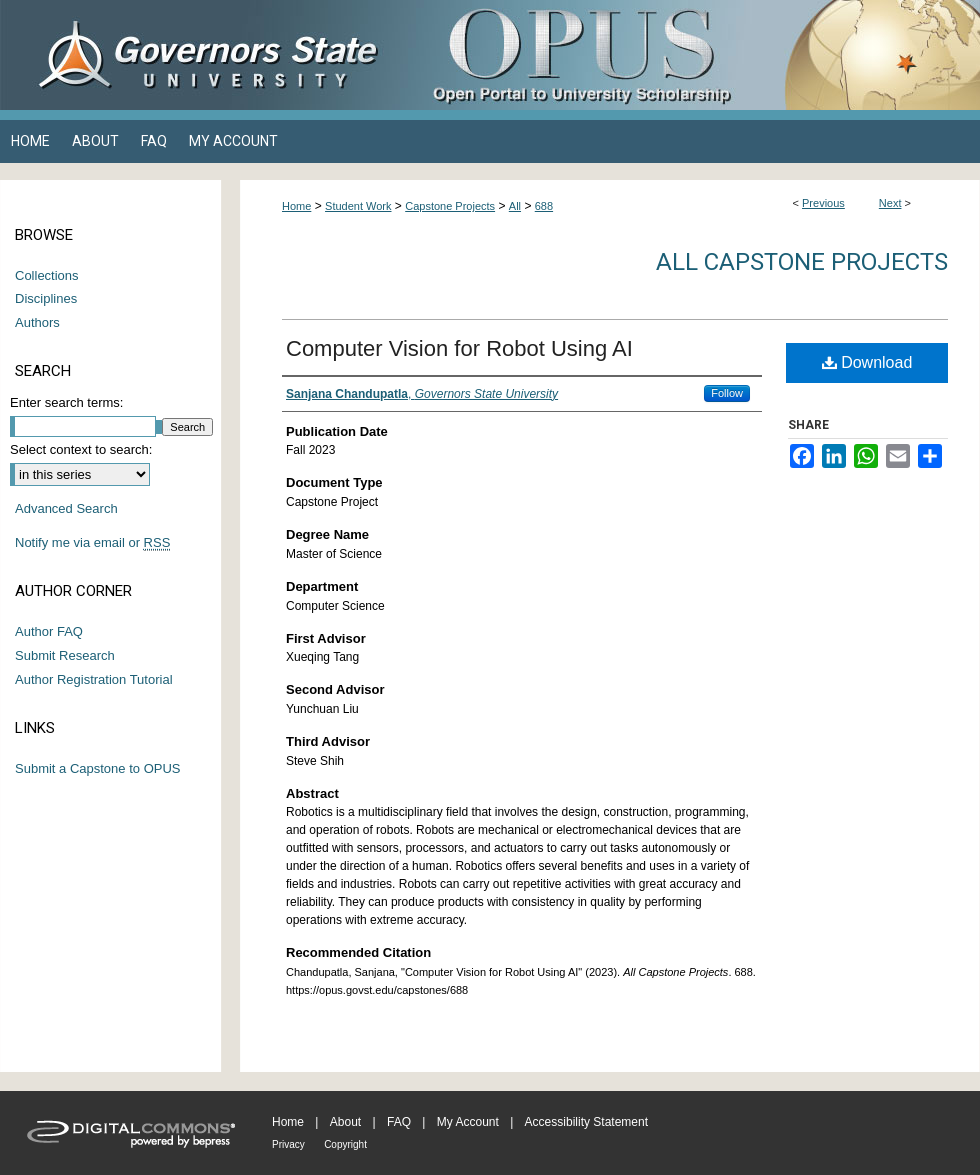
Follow (727, 393)
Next (890, 203)
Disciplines (46, 298)
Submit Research (65, 655)
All (515, 206)
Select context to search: (81, 449)
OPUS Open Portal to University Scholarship (690, 55)
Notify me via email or (92, 543)
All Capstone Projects (802, 262)
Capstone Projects (450, 206)
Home (296, 206)
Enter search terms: (66, 402)
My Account (468, 1122)
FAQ (399, 1122)
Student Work (358, 206)
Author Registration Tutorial (94, 679)
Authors (37, 322)
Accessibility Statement (586, 1122)
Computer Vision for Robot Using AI (459, 348)
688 (544, 206)
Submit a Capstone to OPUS (97, 768)
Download (867, 362)
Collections (47, 275)
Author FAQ (49, 631)
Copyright (345, 1144)
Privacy (288, 1144)
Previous (823, 203)
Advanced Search (66, 508)
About (345, 1122)
